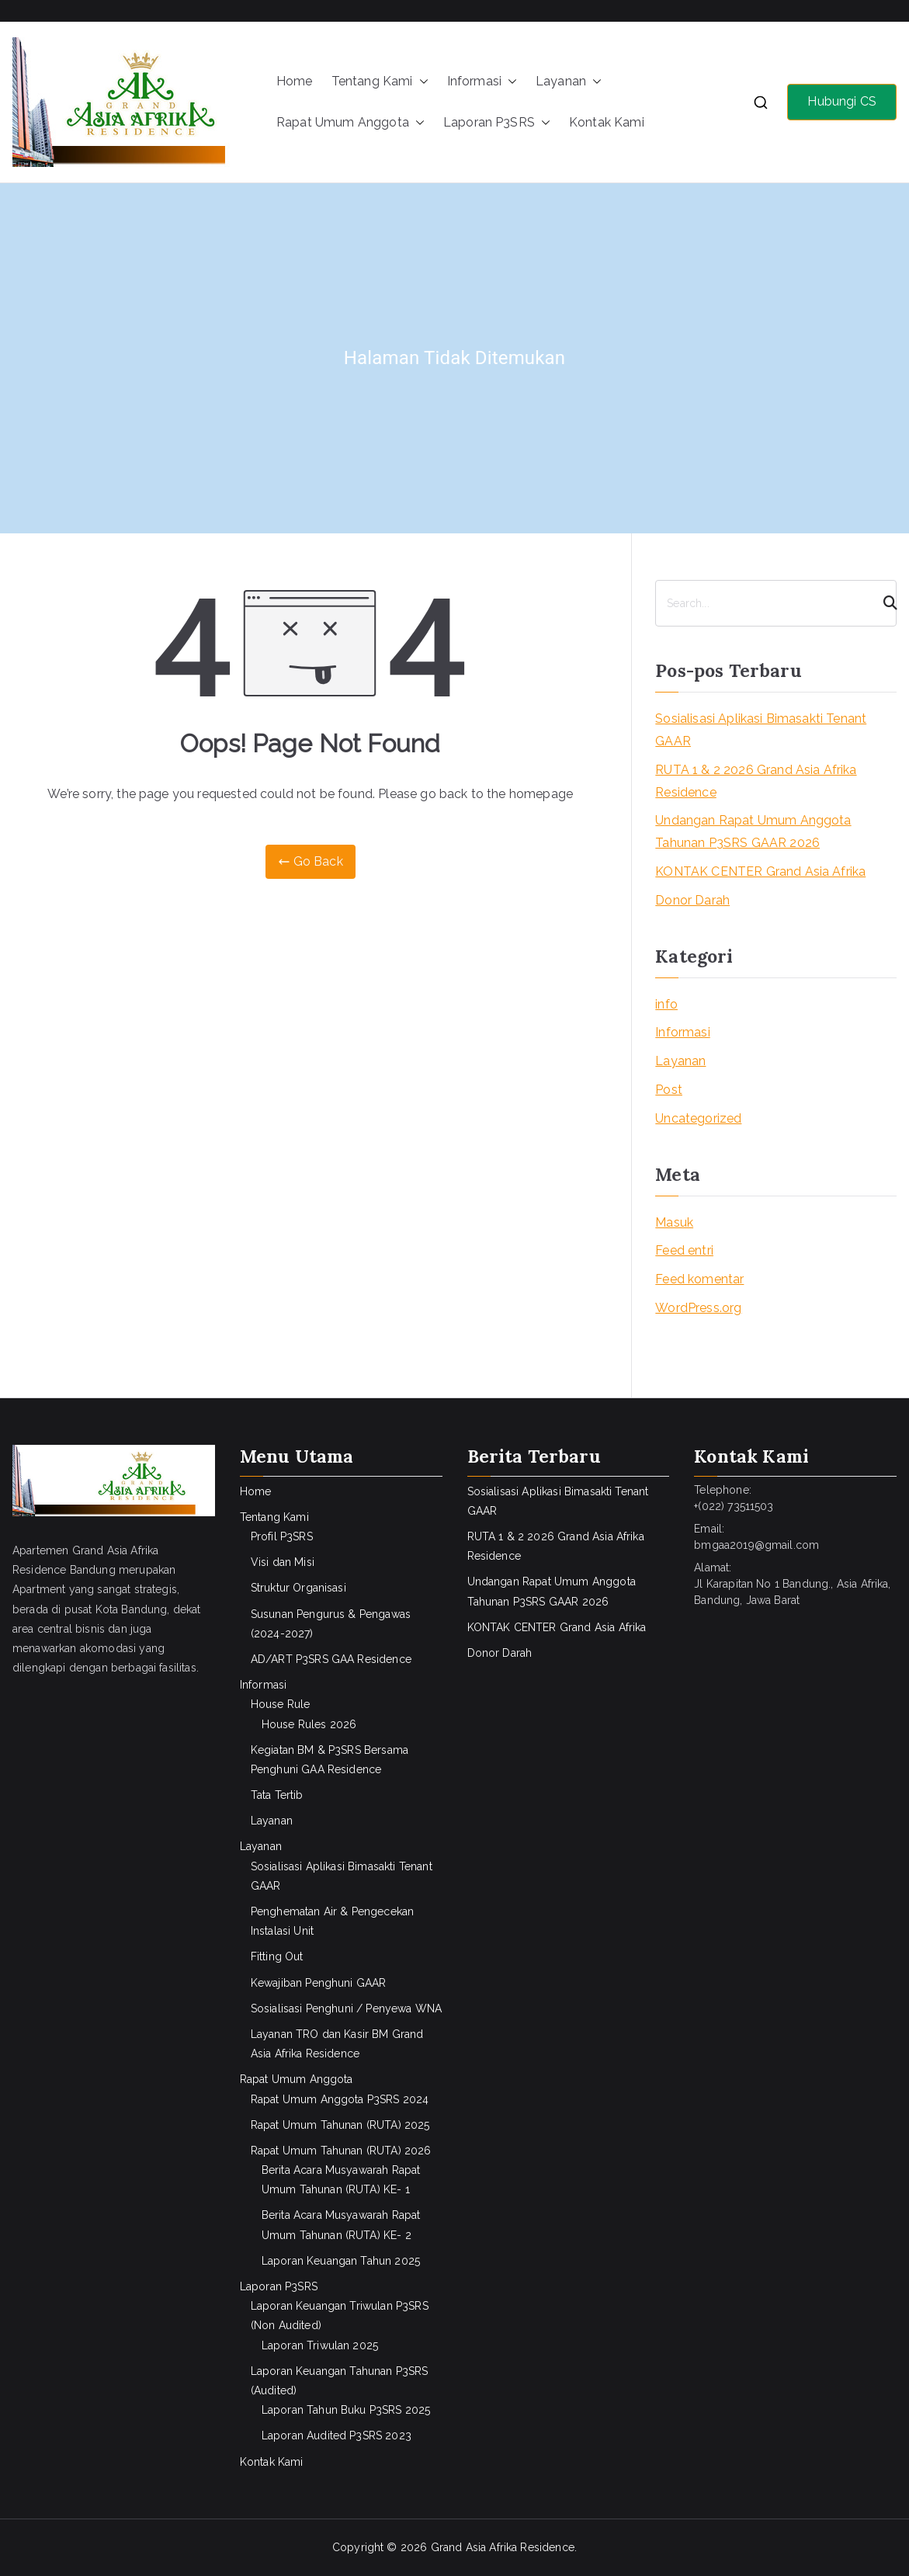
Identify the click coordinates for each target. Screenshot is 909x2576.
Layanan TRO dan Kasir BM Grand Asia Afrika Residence (337, 2044)
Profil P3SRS (282, 1536)
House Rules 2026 (309, 1724)
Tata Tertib (277, 1795)
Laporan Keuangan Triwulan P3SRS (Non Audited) (339, 2315)
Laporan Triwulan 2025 (320, 2345)
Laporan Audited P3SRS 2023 (336, 2435)
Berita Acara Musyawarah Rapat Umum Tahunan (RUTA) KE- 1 (341, 2180)
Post (668, 1089)
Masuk (674, 1222)
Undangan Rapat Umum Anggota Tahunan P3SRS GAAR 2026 (753, 831)
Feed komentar (699, 1279)
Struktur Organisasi (298, 1587)
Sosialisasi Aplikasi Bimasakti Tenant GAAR (760, 729)
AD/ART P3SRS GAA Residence (331, 1659)
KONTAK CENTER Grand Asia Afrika (760, 871)
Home (294, 81)
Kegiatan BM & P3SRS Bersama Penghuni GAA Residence (329, 1760)
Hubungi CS (841, 101)
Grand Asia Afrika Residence (502, 2547)
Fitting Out (277, 1956)
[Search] (883, 603)
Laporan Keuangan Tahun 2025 (341, 2261)
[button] (420, 82)
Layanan (569, 82)
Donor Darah (692, 900)
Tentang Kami (379, 82)
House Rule (281, 1704)
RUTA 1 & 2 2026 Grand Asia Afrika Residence (755, 781)
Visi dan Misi (282, 1562)
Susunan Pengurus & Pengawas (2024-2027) (331, 1624)
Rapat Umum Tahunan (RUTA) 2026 (341, 2150)
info (666, 1004)
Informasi (482, 82)
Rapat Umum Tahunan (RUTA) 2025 (340, 2125)
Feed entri (684, 1250)
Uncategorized (698, 1118)
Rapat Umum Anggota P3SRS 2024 (340, 2099)
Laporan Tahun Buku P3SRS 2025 (346, 2410)
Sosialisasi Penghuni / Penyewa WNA (346, 2008)
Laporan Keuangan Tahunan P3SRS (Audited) (339, 2381)
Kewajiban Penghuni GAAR (319, 1983)
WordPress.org (698, 1307)
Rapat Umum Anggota (350, 123)
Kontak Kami (606, 122)
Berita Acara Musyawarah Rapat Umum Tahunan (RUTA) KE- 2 (341, 2225)
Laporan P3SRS (496, 123)
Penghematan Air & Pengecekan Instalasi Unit (332, 1921)
